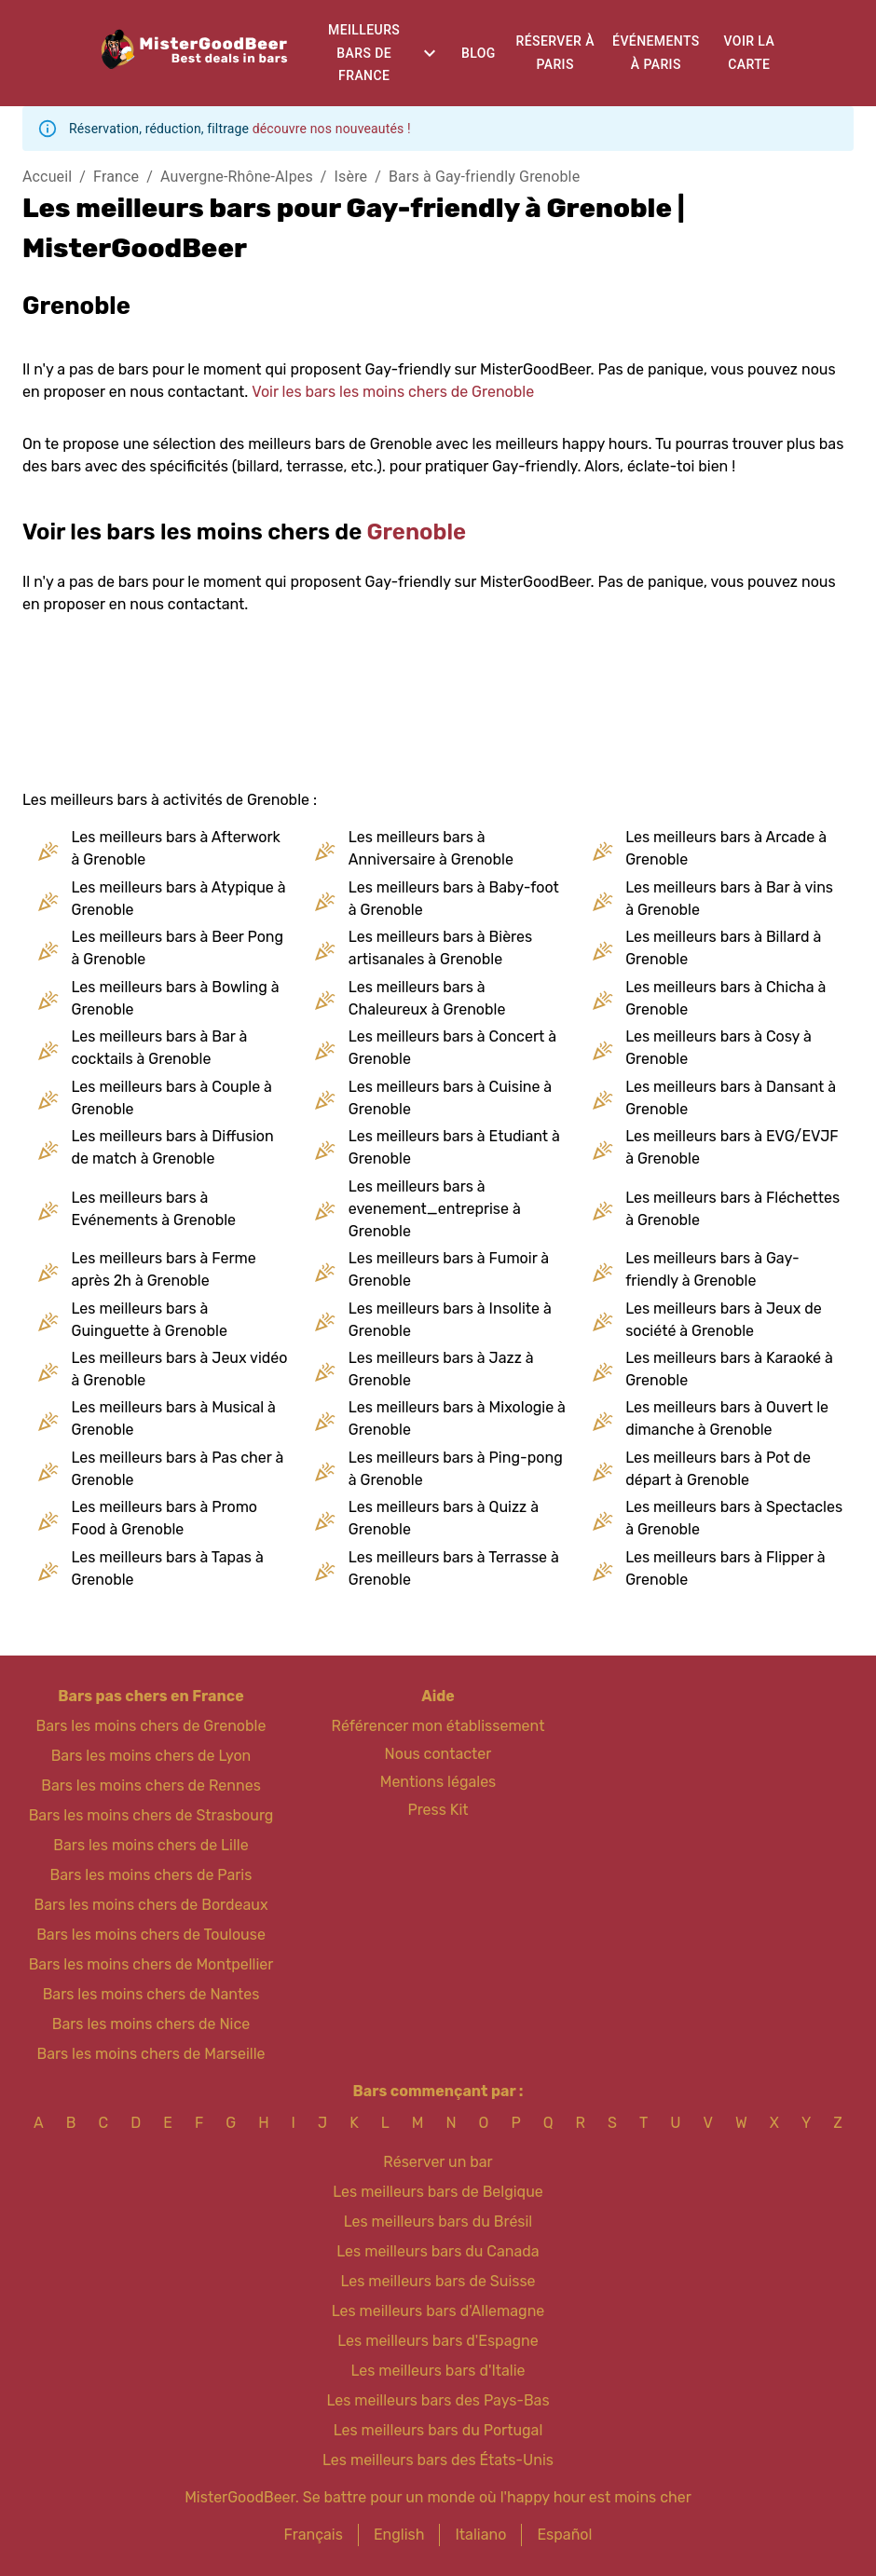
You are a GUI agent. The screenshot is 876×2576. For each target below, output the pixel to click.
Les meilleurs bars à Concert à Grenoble (452, 1048)
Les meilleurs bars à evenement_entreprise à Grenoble (435, 1209)
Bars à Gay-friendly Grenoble (484, 176)
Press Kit (437, 1810)
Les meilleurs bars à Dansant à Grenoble (730, 1098)
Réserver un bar (437, 2162)
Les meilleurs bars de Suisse (437, 2281)
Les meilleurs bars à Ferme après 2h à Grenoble (164, 1269)
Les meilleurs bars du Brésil (438, 2221)
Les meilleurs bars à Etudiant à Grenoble (454, 1147)
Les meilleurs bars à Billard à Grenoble (723, 948)
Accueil (47, 176)
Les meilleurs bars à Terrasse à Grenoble (454, 1568)
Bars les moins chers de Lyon (151, 1756)
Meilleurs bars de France (364, 52)
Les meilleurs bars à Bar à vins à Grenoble (729, 899)
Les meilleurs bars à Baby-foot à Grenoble (454, 899)
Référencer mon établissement (438, 1726)
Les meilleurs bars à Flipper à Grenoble (725, 1568)
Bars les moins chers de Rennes (151, 1785)
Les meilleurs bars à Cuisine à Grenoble (450, 1098)
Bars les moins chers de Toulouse (151, 1934)
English (399, 2534)
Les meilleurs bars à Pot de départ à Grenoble (718, 1469)
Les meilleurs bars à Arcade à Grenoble (726, 848)
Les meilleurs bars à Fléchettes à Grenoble (732, 1209)
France (116, 176)
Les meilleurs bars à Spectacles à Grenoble (733, 1518)
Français (313, 2534)
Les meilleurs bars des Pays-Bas (437, 2400)
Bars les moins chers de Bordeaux (150, 1905)
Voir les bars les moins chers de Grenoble (393, 392)
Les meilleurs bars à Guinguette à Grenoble (149, 1320)
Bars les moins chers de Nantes (151, 1994)
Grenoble (417, 532)
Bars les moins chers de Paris (151, 1875)
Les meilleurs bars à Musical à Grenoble (174, 1418)
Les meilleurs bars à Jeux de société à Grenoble (723, 1320)
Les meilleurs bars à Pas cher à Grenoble (178, 1469)
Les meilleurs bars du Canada (437, 2251)
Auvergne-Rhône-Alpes (236, 176)
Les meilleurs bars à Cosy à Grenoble (718, 1048)
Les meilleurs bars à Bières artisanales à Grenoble (440, 948)
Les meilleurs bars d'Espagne (437, 2341)
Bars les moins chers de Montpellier (151, 1964)
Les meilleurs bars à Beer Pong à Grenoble (178, 948)
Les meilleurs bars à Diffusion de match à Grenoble (173, 1147)
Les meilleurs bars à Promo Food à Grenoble (165, 1518)
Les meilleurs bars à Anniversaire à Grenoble (431, 848)
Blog (478, 53)
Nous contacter (438, 1754)
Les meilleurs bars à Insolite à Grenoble (450, 1320)
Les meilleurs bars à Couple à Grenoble (172, 1098)
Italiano (480, 2534)
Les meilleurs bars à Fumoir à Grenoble (449, 1269)
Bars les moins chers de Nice (151, 2024)
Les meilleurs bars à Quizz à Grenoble (444, 1518)
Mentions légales (438, 1782)
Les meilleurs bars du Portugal (438, 2430)
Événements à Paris (655, 53)
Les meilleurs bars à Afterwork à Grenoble (176, 848)
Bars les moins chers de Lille (150, 1845)
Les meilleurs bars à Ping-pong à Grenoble (456, 1469)
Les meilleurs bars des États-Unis (438, 2460)
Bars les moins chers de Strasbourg (151, 1815)
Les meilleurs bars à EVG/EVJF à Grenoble (731, 1147)
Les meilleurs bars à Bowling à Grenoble (176, 998)
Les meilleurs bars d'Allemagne (438, 2311)
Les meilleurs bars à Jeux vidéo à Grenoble (180, 1369)
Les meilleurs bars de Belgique (437, 2192)
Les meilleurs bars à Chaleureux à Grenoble (427, 998)
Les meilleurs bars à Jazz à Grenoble (441, 1369)
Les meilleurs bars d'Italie (437, 2370)
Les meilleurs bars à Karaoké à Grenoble (729, 1369)
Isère (351, 176)
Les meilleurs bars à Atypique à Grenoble (179, 899)
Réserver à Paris (555, 53)
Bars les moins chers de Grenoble (151, 1726)
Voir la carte (749, 53)
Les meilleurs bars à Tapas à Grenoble (168, 1568)
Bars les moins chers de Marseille (150, 2054)
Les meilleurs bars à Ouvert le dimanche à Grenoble (726, 1418)
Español (564, 2534)
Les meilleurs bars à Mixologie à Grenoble (457, 1418)
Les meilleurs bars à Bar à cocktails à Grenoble (160, 1048)
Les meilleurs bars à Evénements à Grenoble (154, 1209)
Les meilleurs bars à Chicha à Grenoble (725, 998)
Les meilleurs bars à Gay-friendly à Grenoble (712, 1269)
